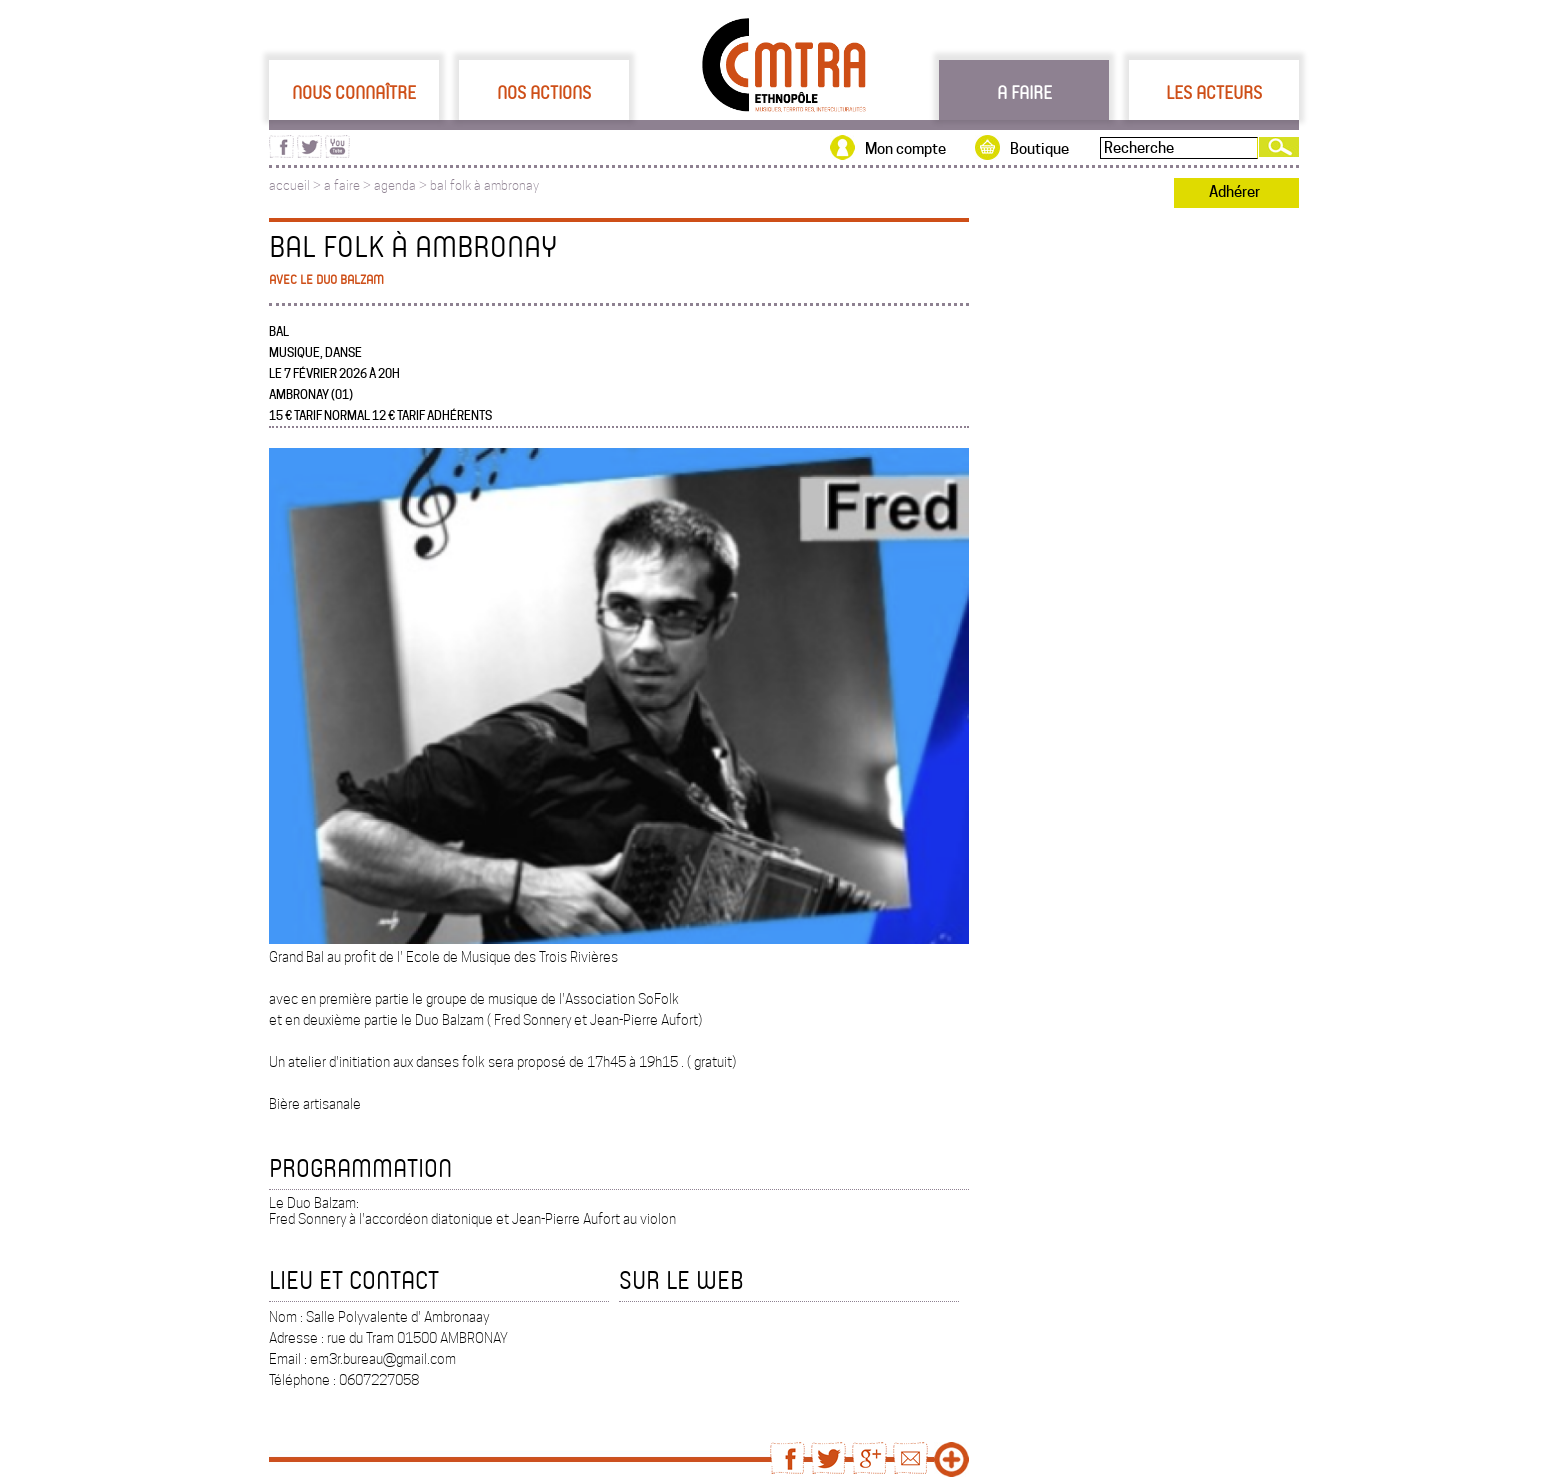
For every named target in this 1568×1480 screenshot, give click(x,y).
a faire (342, 185)
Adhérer (1234, 192)
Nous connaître (354, 92)
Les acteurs (1214, 92)
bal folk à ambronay (484, 185)
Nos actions (544, 92)
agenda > (402, 185)
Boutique (1039, 149)
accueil (289, 185)
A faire (1024, 92)
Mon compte (905, 149)
